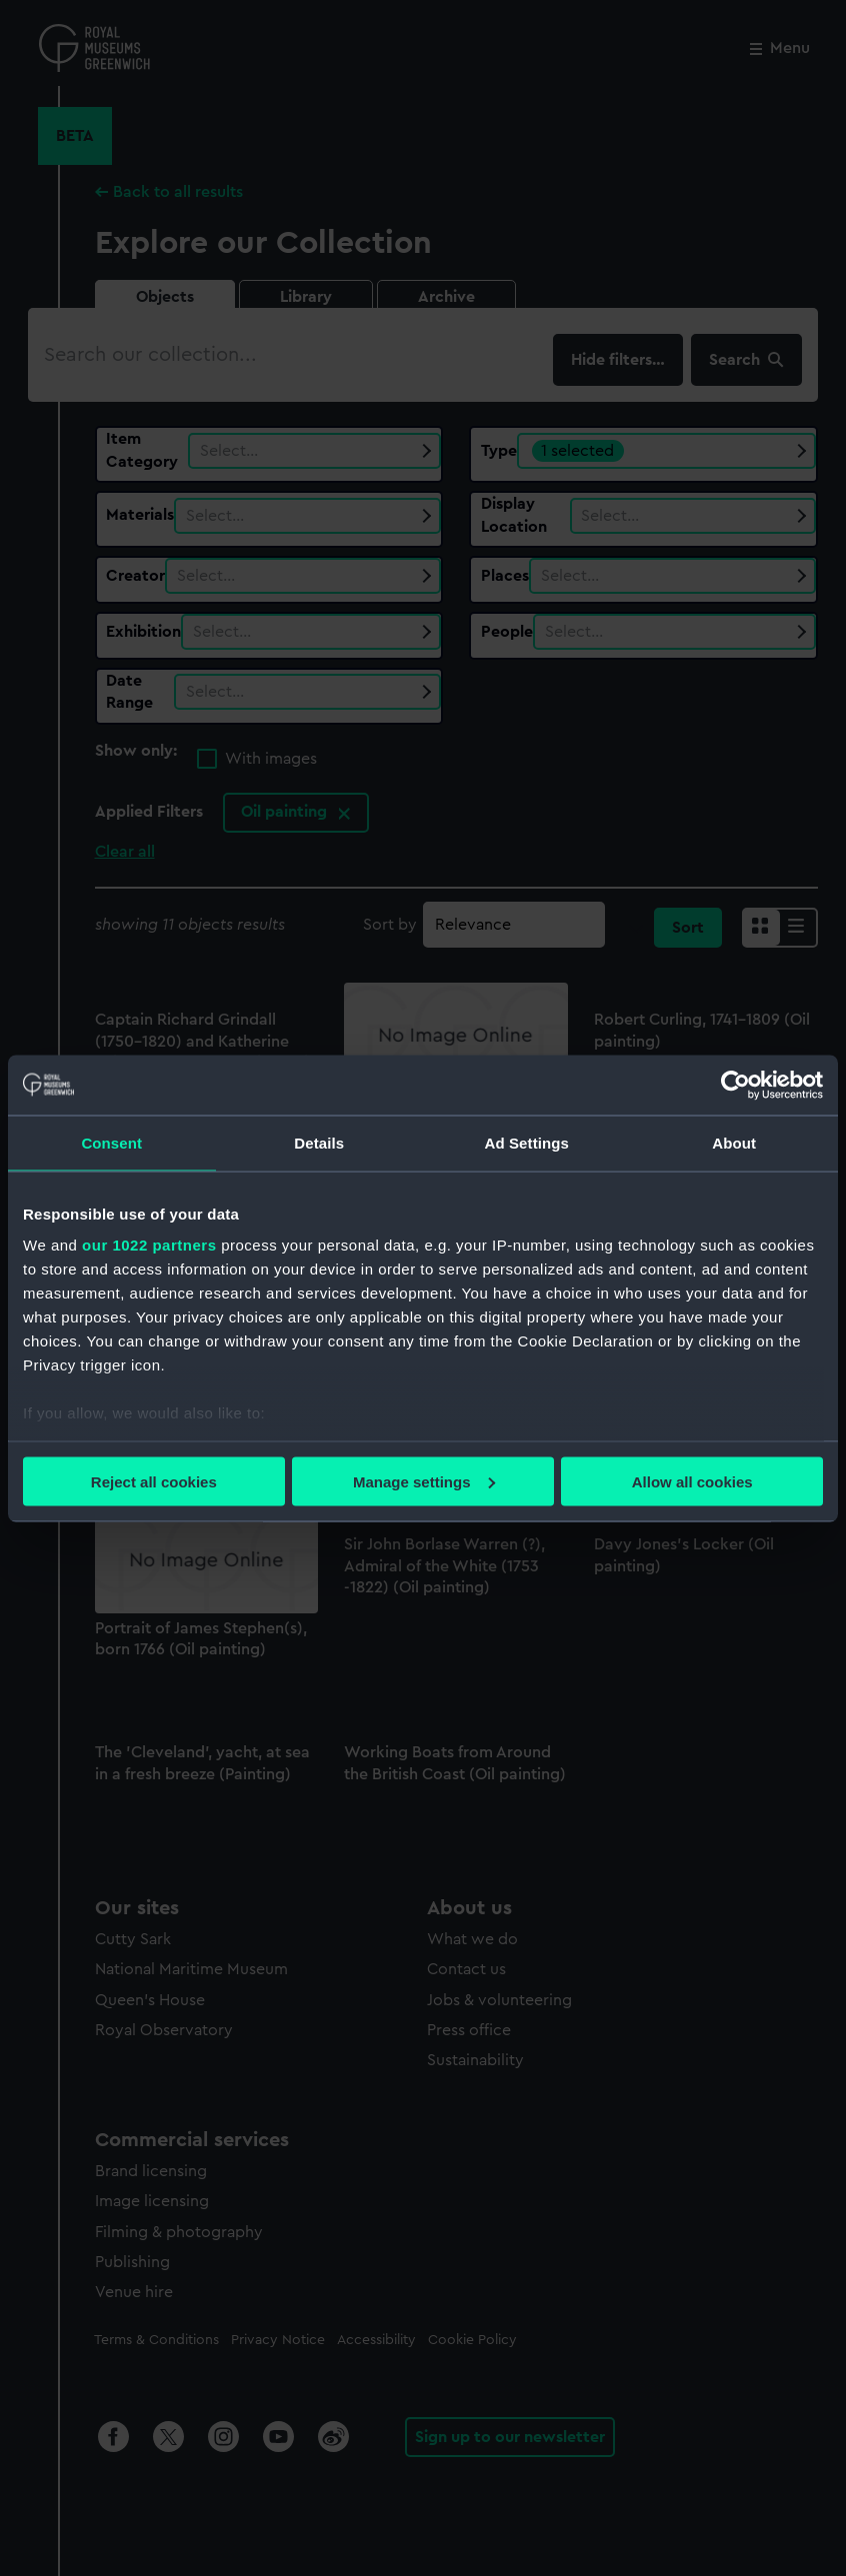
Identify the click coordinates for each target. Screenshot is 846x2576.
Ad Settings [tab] (527, 1142)
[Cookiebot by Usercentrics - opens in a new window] (735, 1085)
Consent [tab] (111, 1142)
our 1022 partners (149, 1245)
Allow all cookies (692, 1480)
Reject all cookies (154, 1480)
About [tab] (734, 1142)
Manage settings (424, 1480)
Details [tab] (319, 1142)
